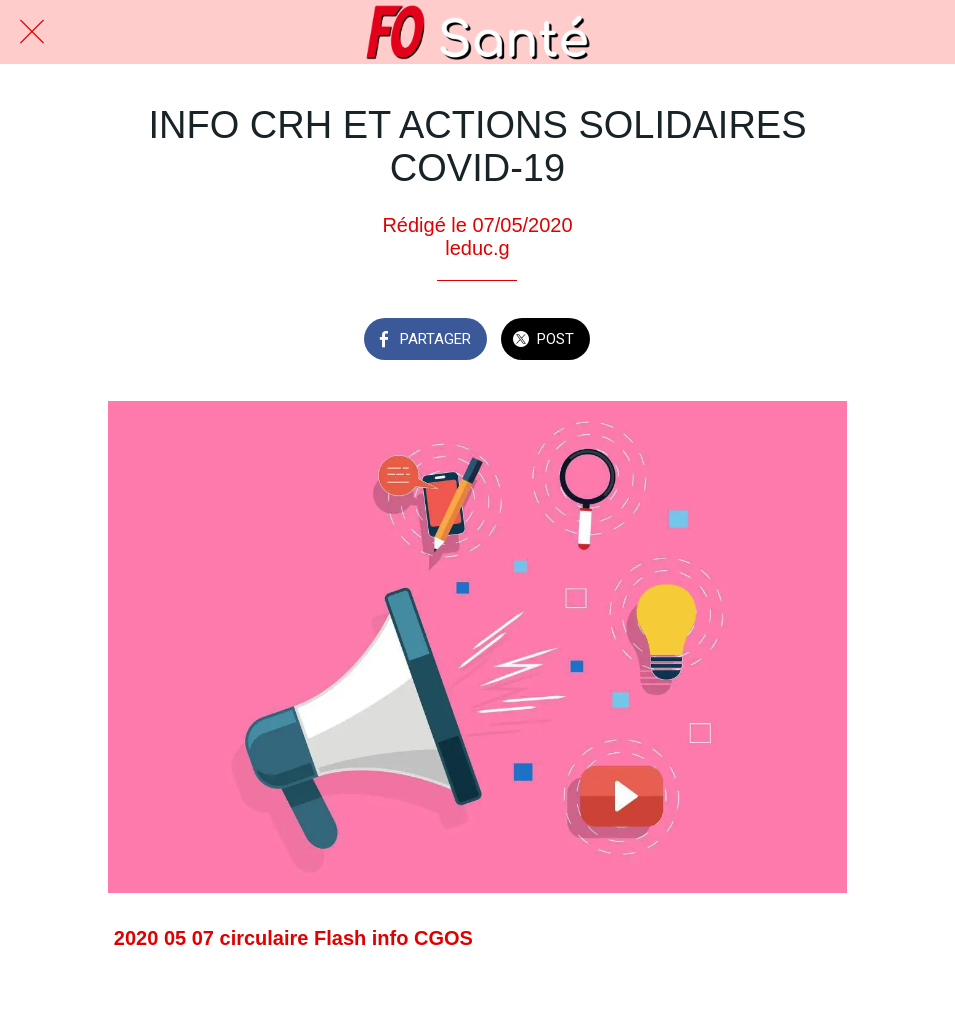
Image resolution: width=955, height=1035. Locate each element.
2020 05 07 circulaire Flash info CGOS (293, 938)
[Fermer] (32, 32)
